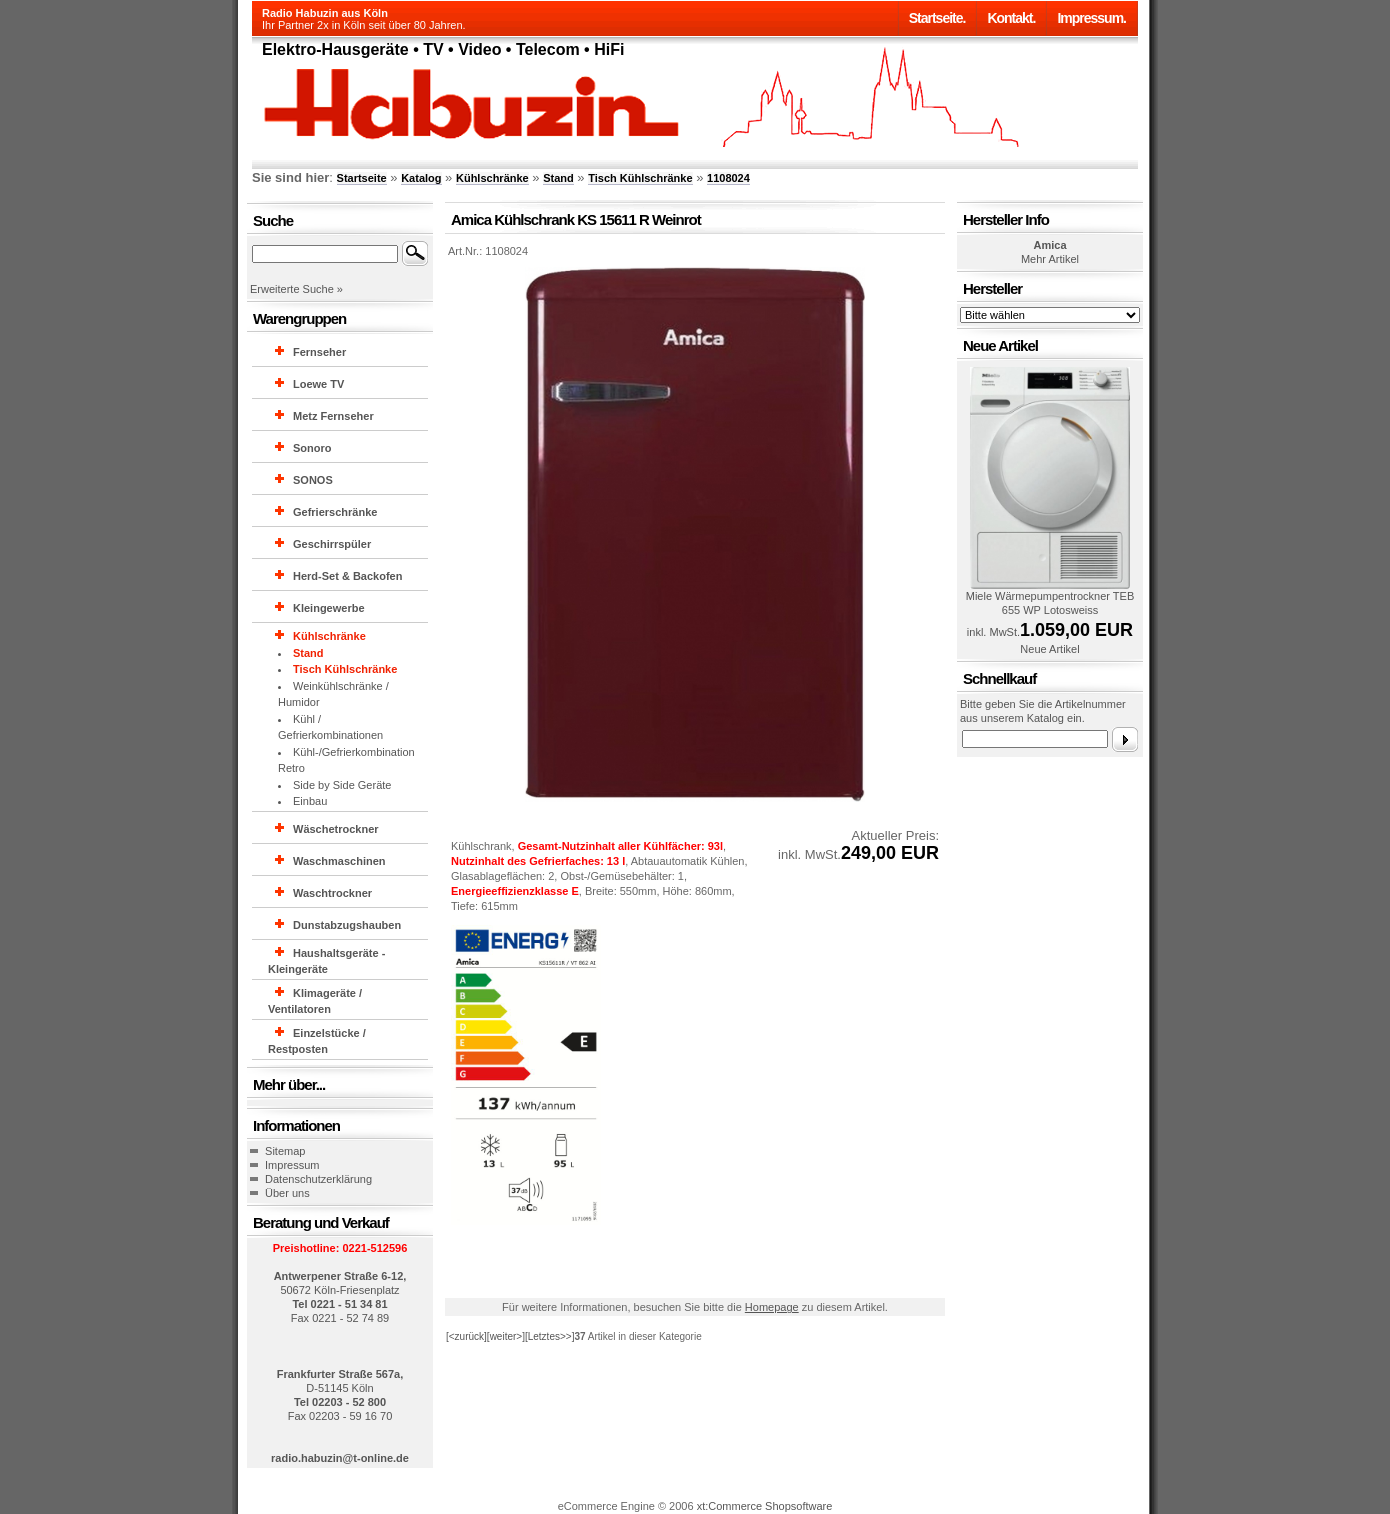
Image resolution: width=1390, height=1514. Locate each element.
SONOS (313, 480)
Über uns (287, 1193)
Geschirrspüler (332, 544)
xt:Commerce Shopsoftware (765, 1506)
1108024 (728, 178)
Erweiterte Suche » (296, 289)
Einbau (310, 801)
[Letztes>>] (549, 1336)
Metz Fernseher (333, 416)
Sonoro (312, 448)
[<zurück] (466, 1336)
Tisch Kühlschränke (640, 178)
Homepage (772, 1307)
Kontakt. (1011, 18)
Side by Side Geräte (342, 785)
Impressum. (1091, 18)
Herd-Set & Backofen (347, 576)
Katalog (421, 178)
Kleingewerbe (329, 608)
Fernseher (319, 352)
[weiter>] (506, 1336)
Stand (558, 178)
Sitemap (285, 1151)
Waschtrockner (332, 893)
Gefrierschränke (335, 512)
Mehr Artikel (1050, 259)
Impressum (292, 1165)
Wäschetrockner (336, 829)
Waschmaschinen (339, 861)
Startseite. (937, 18)
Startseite (362, 178)
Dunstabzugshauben (347, 925)
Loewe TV (318, 384)
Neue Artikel (1049, 649)
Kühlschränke (492, 178)
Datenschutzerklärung (318, 1179)
